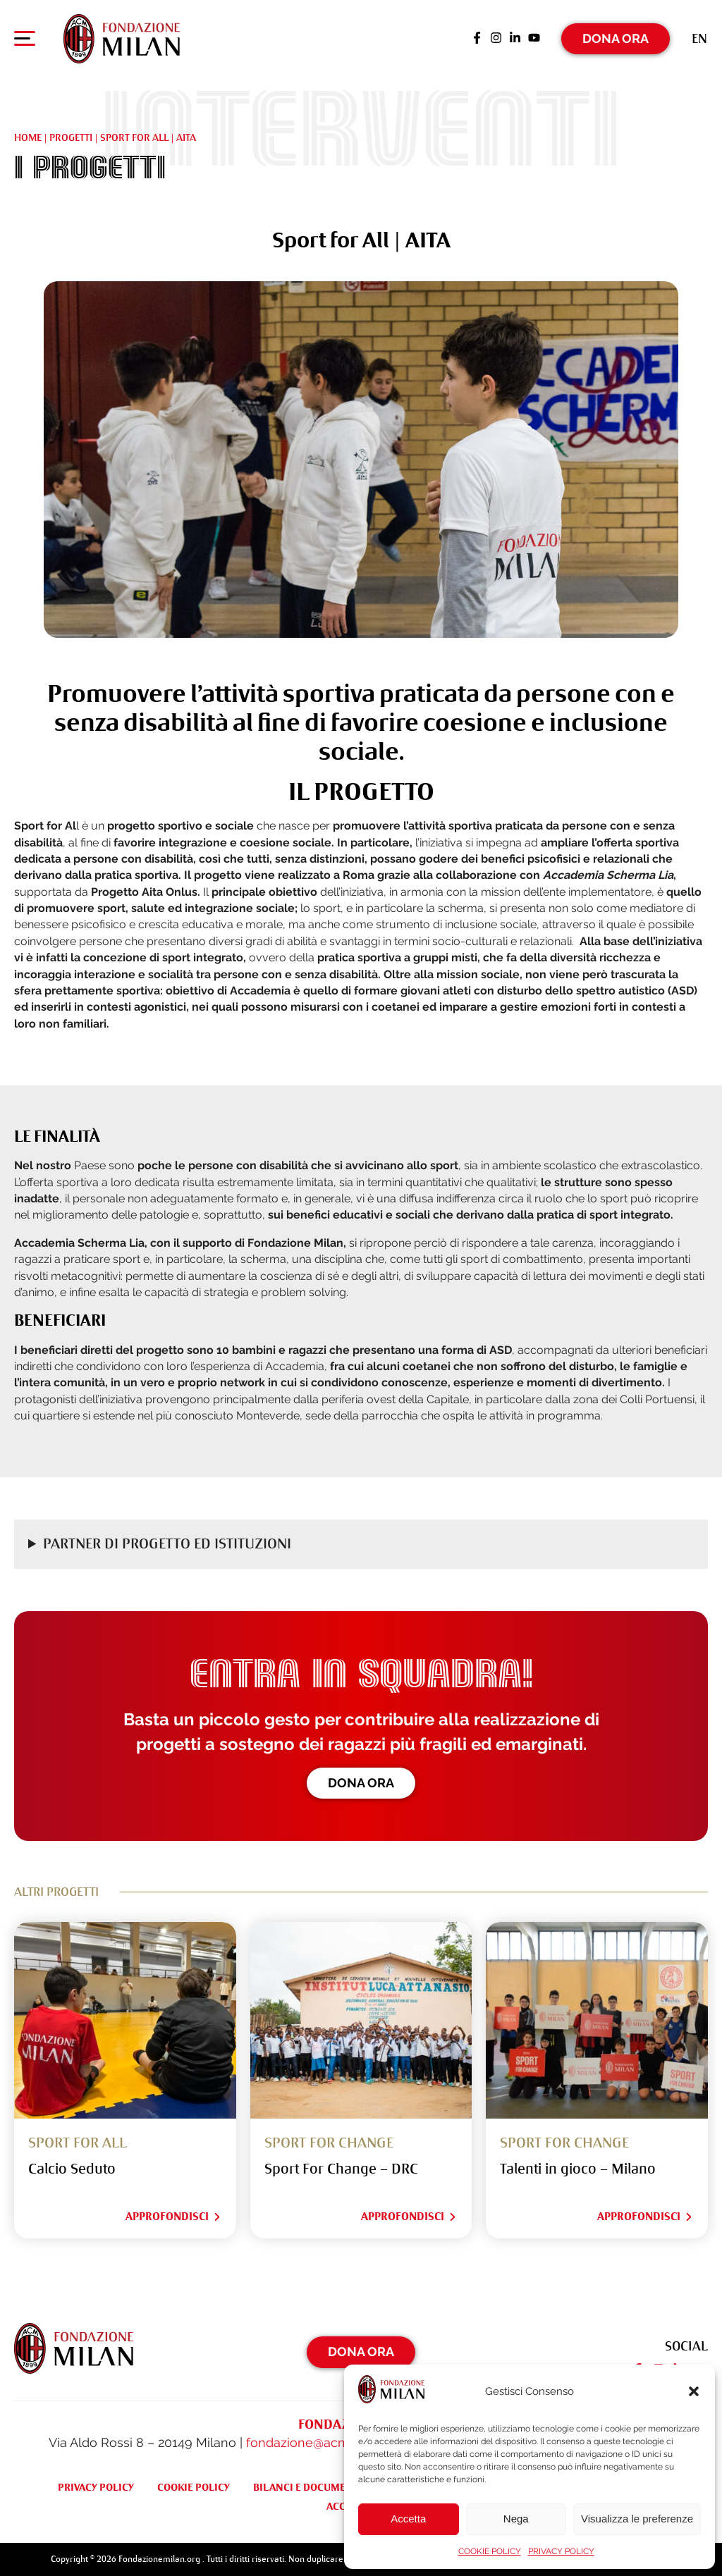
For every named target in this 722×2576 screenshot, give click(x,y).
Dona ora (361, 1782)
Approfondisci (174, 2216)
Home (28, 137)
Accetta (408, 2519)
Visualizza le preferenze (637, 2519)
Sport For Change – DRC (341, 2169)
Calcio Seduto (72, 2169)
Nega (516, 2519)
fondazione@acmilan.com (323, 2442)
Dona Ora (615, 38)
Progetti (70, 137)
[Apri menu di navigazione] (24, 41)
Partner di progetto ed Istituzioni (167, 1544)
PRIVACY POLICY (561, 2551)
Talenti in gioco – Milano (578, 2169)
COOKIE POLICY (489, 2551)
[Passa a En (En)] (699, 38)
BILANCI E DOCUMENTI (307, 2487)
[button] (694, 2391)
